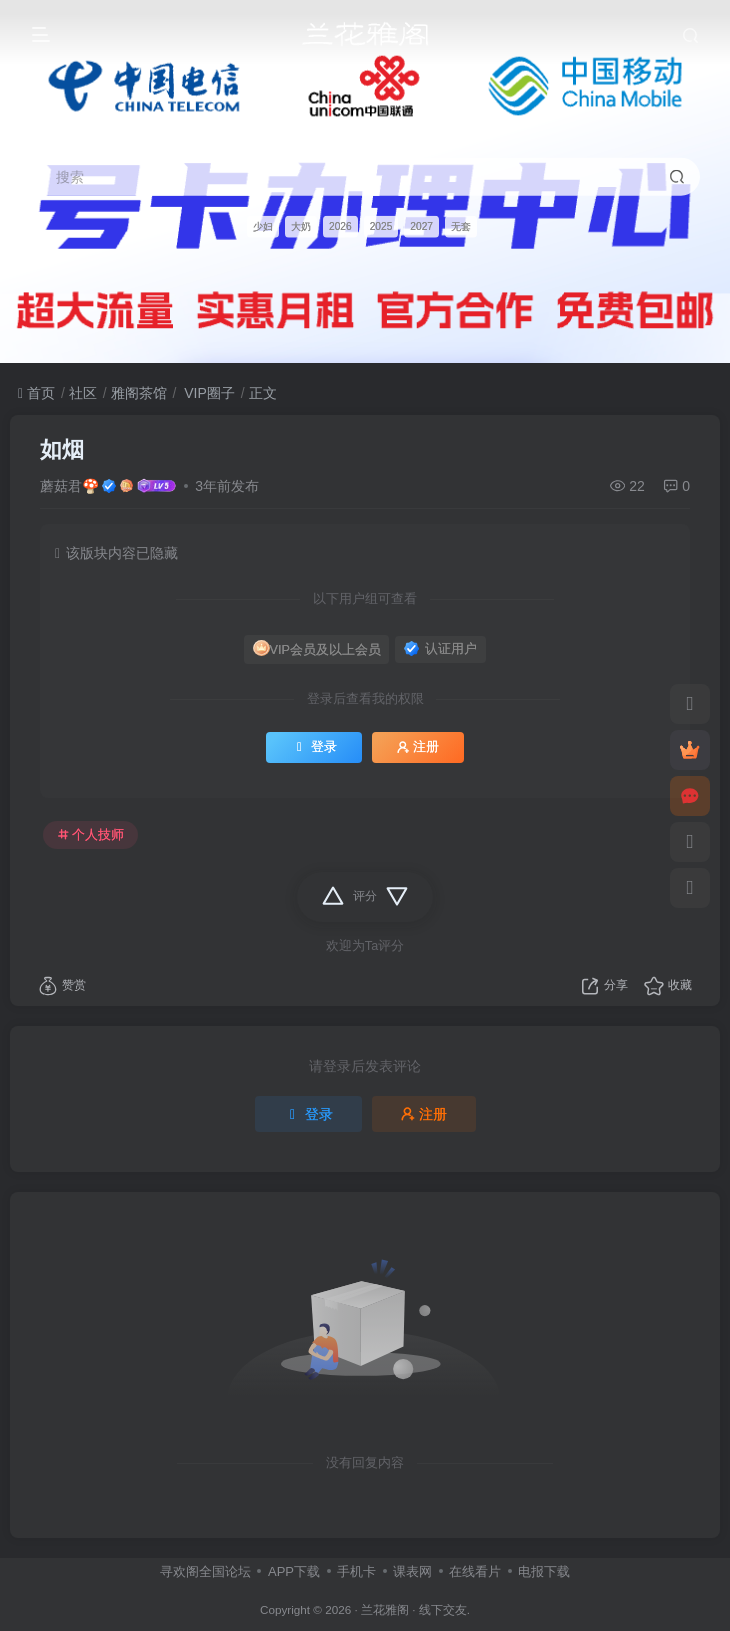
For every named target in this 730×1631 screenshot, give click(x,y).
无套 (461, 225)
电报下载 (544, 1571)
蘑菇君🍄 (69, 486)
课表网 (412, 1571)
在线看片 (475, 1571)
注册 (418, 747)
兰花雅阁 (385, 1609)
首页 (36, 393)
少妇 (263, 225)
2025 (381, 225)
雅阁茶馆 (139, 393)
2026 (340, 225)
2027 (421, 225)
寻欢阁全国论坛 (205, 1571)
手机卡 (356, 1571)
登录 (313, 747)
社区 (83, 393)
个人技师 (91, 835)
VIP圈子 (207, 393)
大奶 (301, 225)
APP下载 (294, 1571)
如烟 (62, 449)
